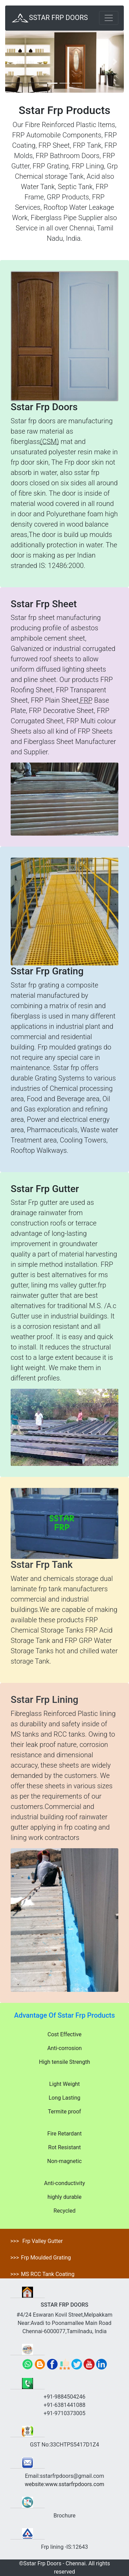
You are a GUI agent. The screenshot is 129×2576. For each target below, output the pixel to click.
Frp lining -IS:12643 (64, 2547)
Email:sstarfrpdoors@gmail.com (64, 2476)
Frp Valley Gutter (42, 2241)
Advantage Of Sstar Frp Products (64, 2015)
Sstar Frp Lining (44, 1699)
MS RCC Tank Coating (47, 2274)
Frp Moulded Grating (46, 2257)
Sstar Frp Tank (42, 1564)
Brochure (64, 2515)
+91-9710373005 (64, 2413)
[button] (14, 62)
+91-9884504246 (64, 2396)
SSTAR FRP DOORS (49, 18)
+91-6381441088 (64, 2405)
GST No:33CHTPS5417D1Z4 (64, 2444)
